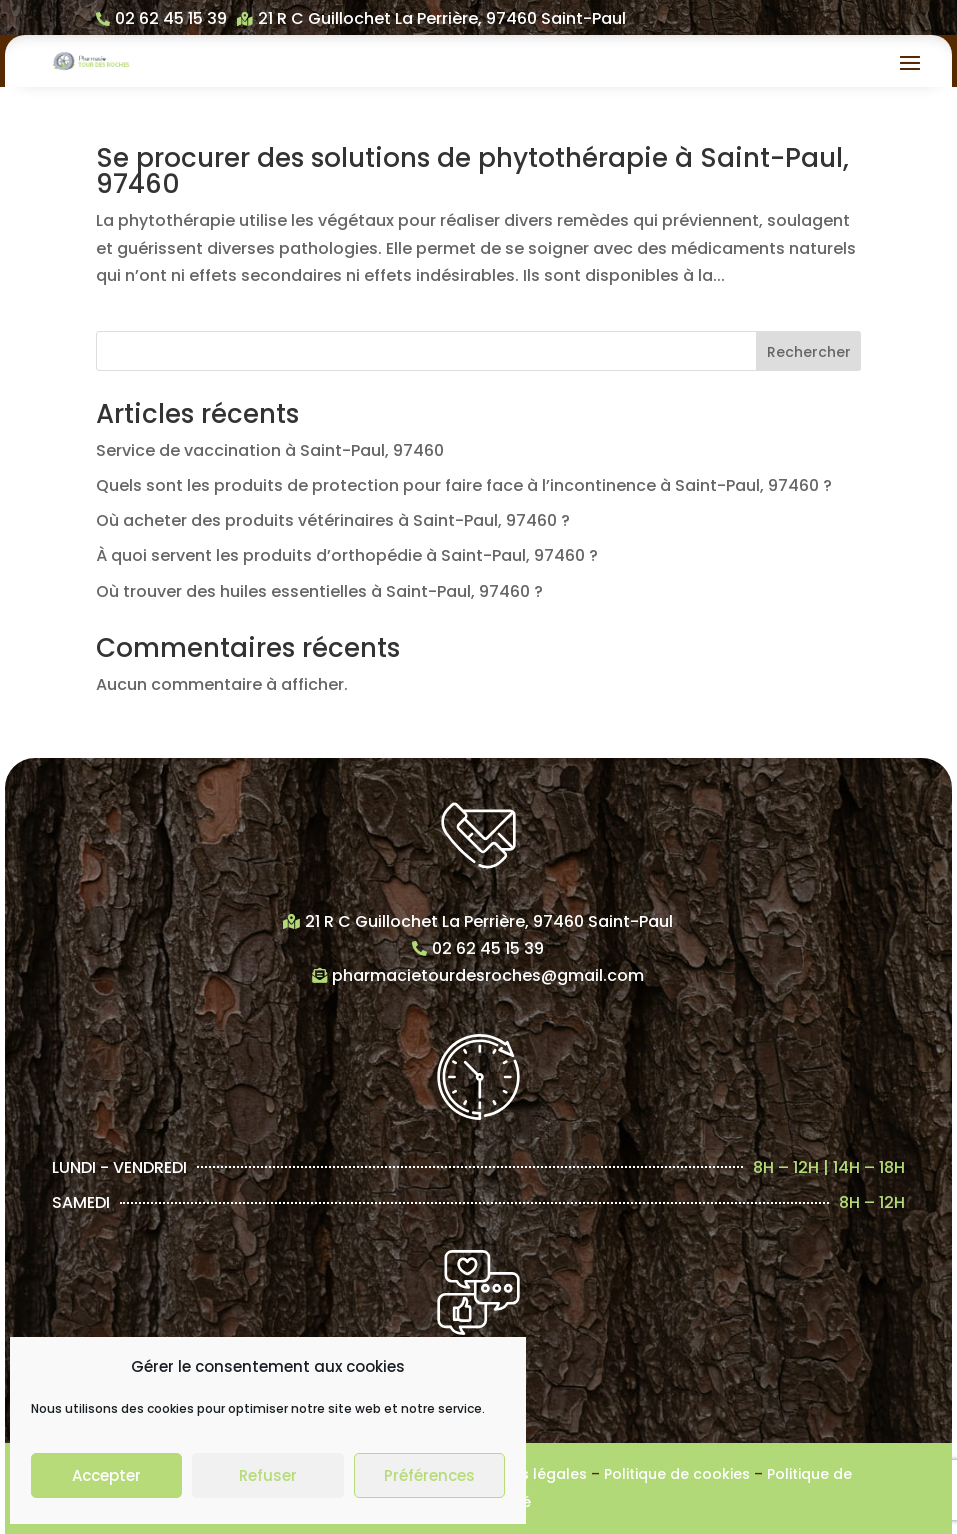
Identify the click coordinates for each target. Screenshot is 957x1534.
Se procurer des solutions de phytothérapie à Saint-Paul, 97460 (472, 171)
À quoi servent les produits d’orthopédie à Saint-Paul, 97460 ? (347, 555)
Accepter (106, 1475)
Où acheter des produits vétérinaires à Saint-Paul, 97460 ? (333, 520)
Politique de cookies (677, 1474)
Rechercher (809, 352)
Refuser (268, 1475)
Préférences (429, 1475)
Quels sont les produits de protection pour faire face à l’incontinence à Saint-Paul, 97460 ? (464, 485)
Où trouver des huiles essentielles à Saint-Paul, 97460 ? (319, 591)
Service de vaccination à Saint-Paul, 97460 (270, 450)
